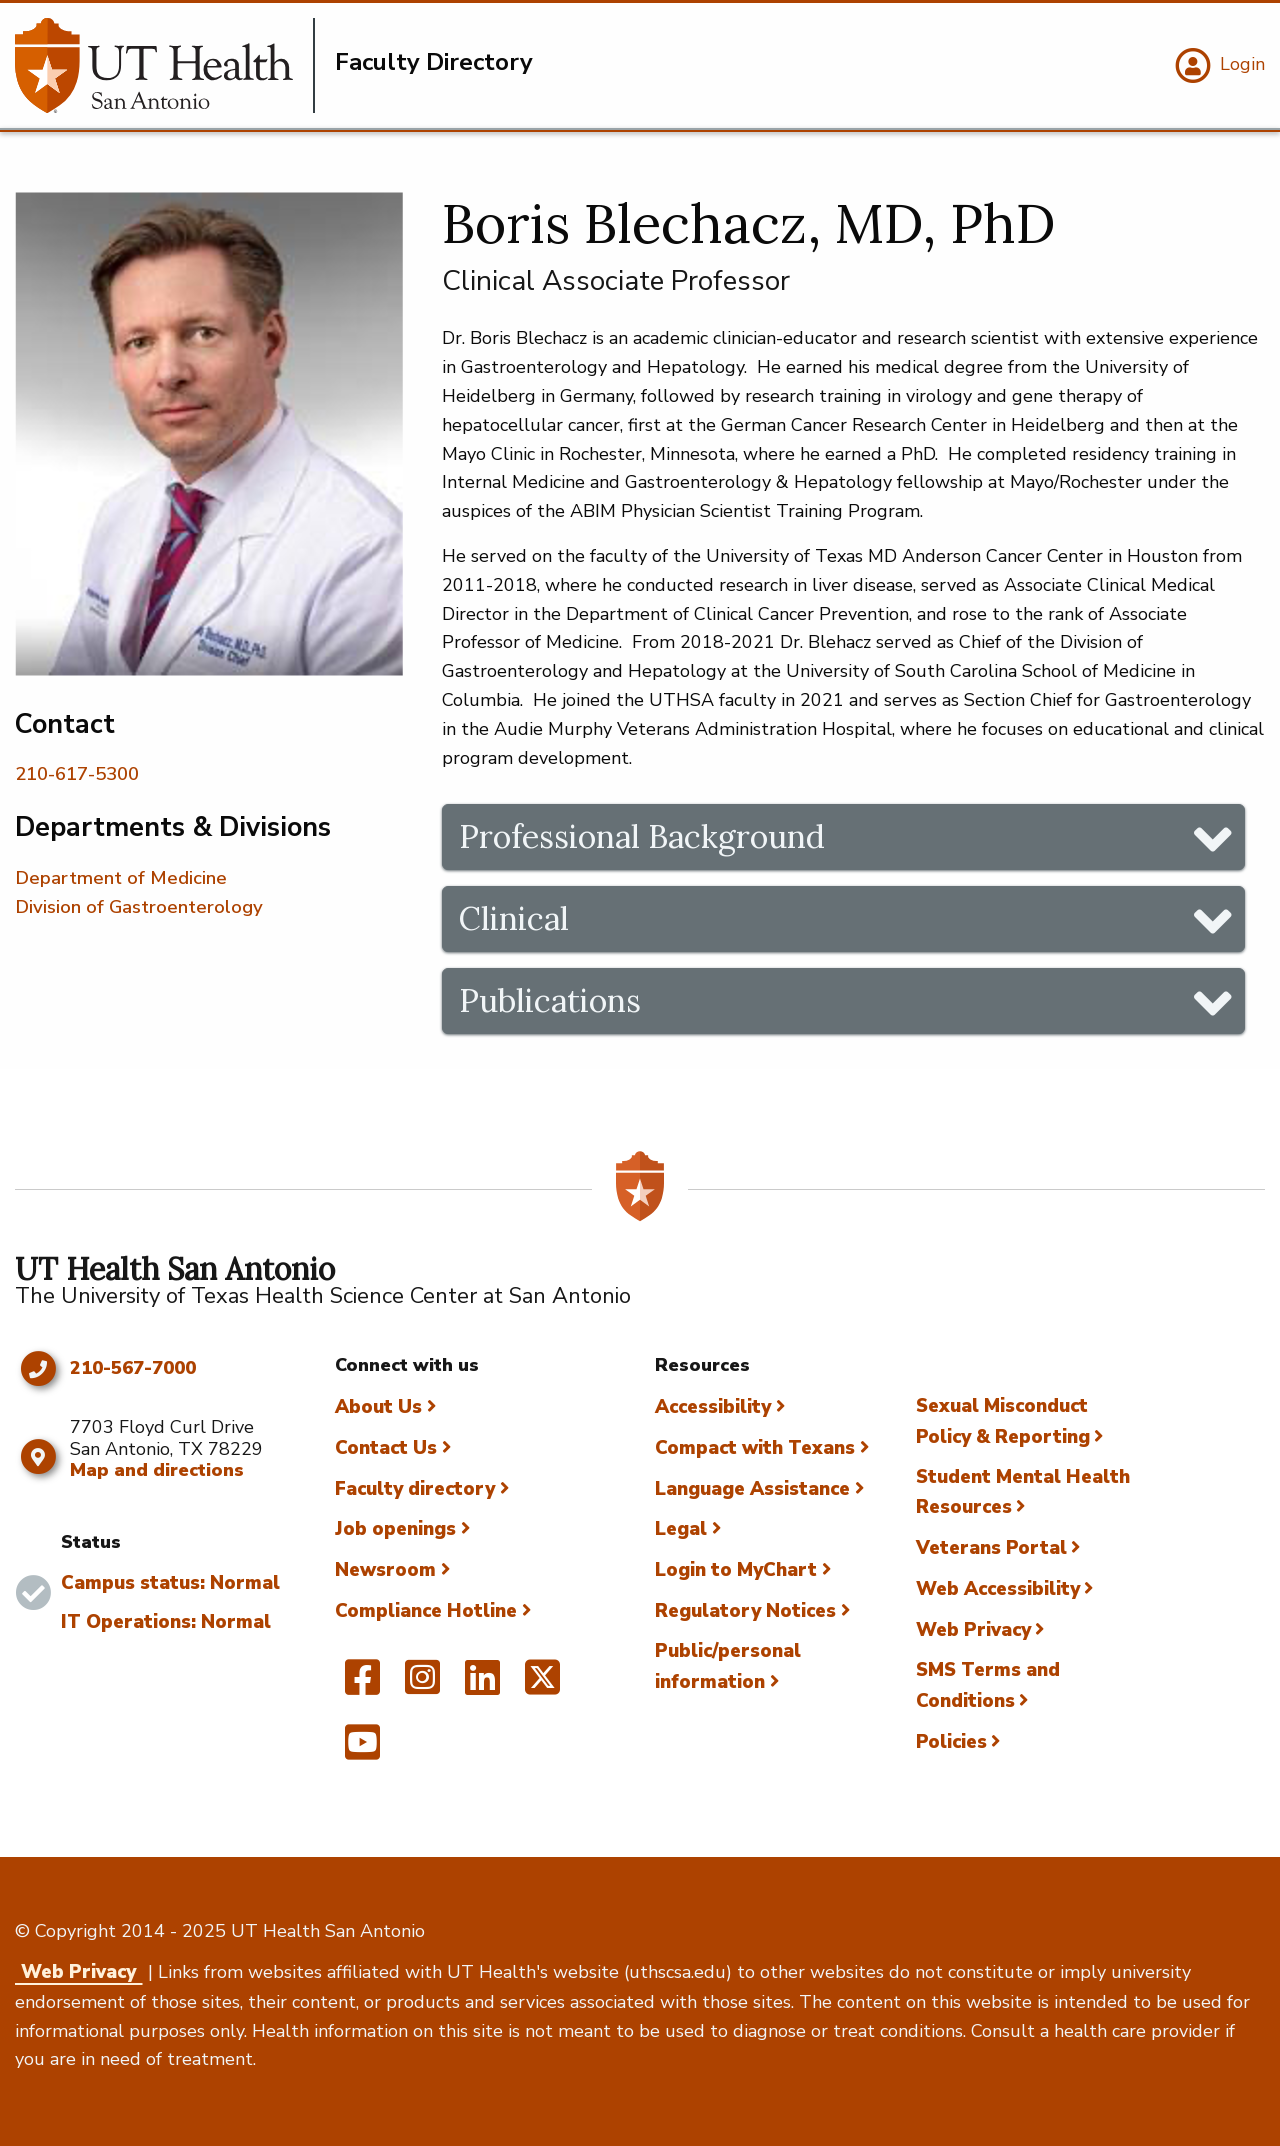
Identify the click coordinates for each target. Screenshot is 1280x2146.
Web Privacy (973, 1630)
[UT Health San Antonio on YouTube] (362, 1751)
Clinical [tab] (514, 918)
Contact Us (386, 1448)
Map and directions (157, 1470)
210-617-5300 (77, 774)
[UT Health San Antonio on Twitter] (542, 1686)
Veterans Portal (991, 1548)
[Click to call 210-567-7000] (37, 1369)
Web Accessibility (998, 1589)
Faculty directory (415, 1489)
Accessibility (713, 1407)
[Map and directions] (37, 1457)
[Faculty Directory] (165, 65)
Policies (951, 1742)
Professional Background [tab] (642, 836)
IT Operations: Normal (166, 1622)
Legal (681, 1529)
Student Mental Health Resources (1023, 1492)
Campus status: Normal (170, 1583)
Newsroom (385, 1570)
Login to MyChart (736, 1570)
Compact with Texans (755, 1448)
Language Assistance (752, 1489)
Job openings (395, 1529)
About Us (378, 1407)
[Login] (1217, 66)
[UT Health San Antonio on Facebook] (362, 1686)
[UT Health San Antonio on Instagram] (422, 1686)
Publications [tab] (550, 1000)
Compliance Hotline (426, 1611)
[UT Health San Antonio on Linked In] (482, 1686)
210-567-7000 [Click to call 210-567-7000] (133, 1369)
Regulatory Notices (745, 1611)
